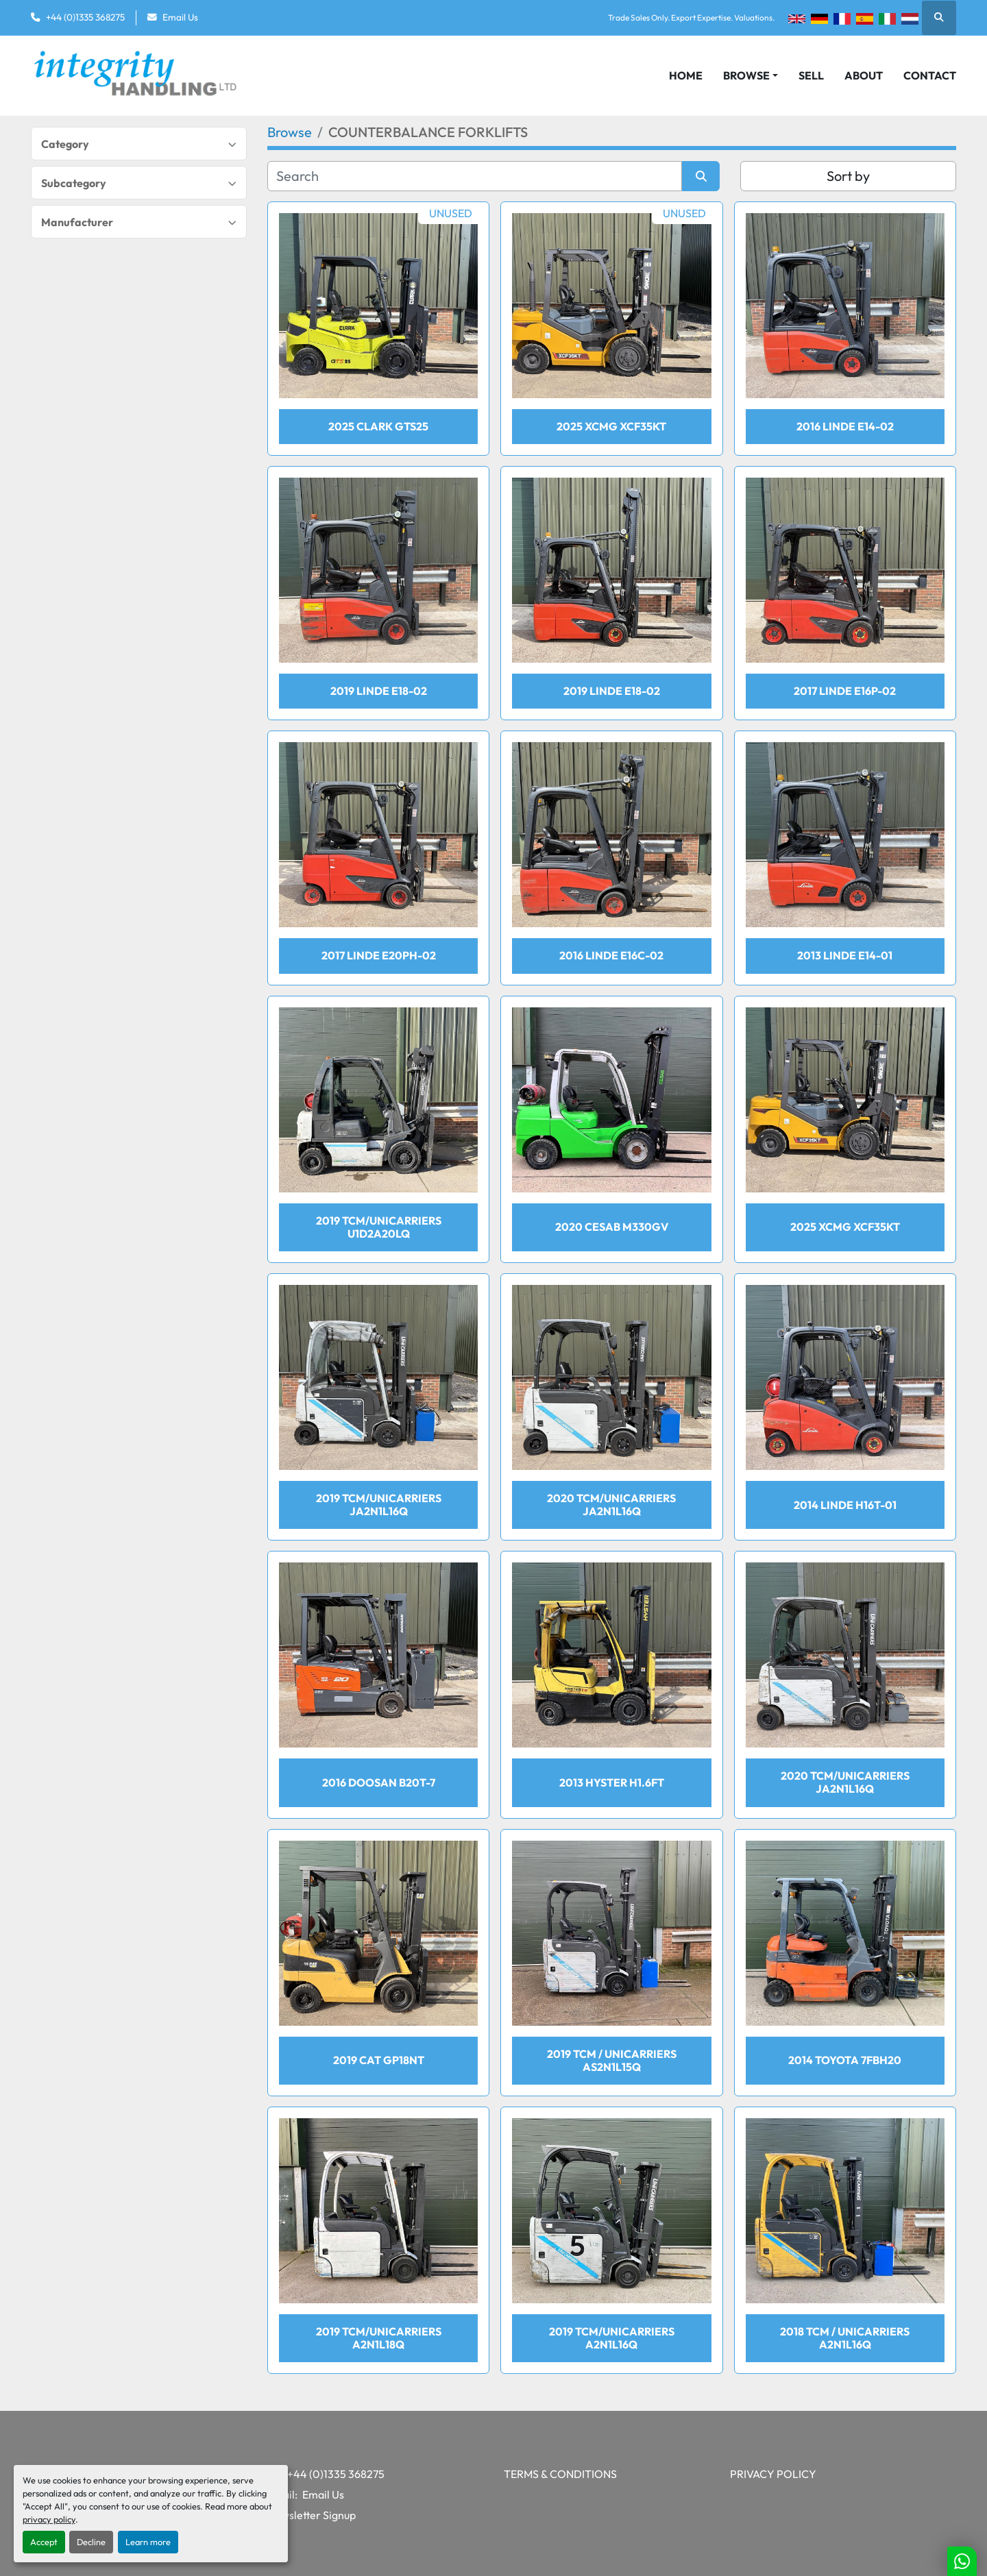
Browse (746, 75)
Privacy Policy (773, 2474)
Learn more (148, 2541)
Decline (91, 2541)
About (863, 75)
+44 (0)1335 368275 (85, 17)
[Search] (474, 176)
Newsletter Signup (311, 2515)
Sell (811, 75)
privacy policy (49, 2519)
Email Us (180, 17)
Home (686, 75)
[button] (750, 75)
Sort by (848, 175)
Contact (929, 75)
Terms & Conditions (560, 2474)
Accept (44, 2541)
